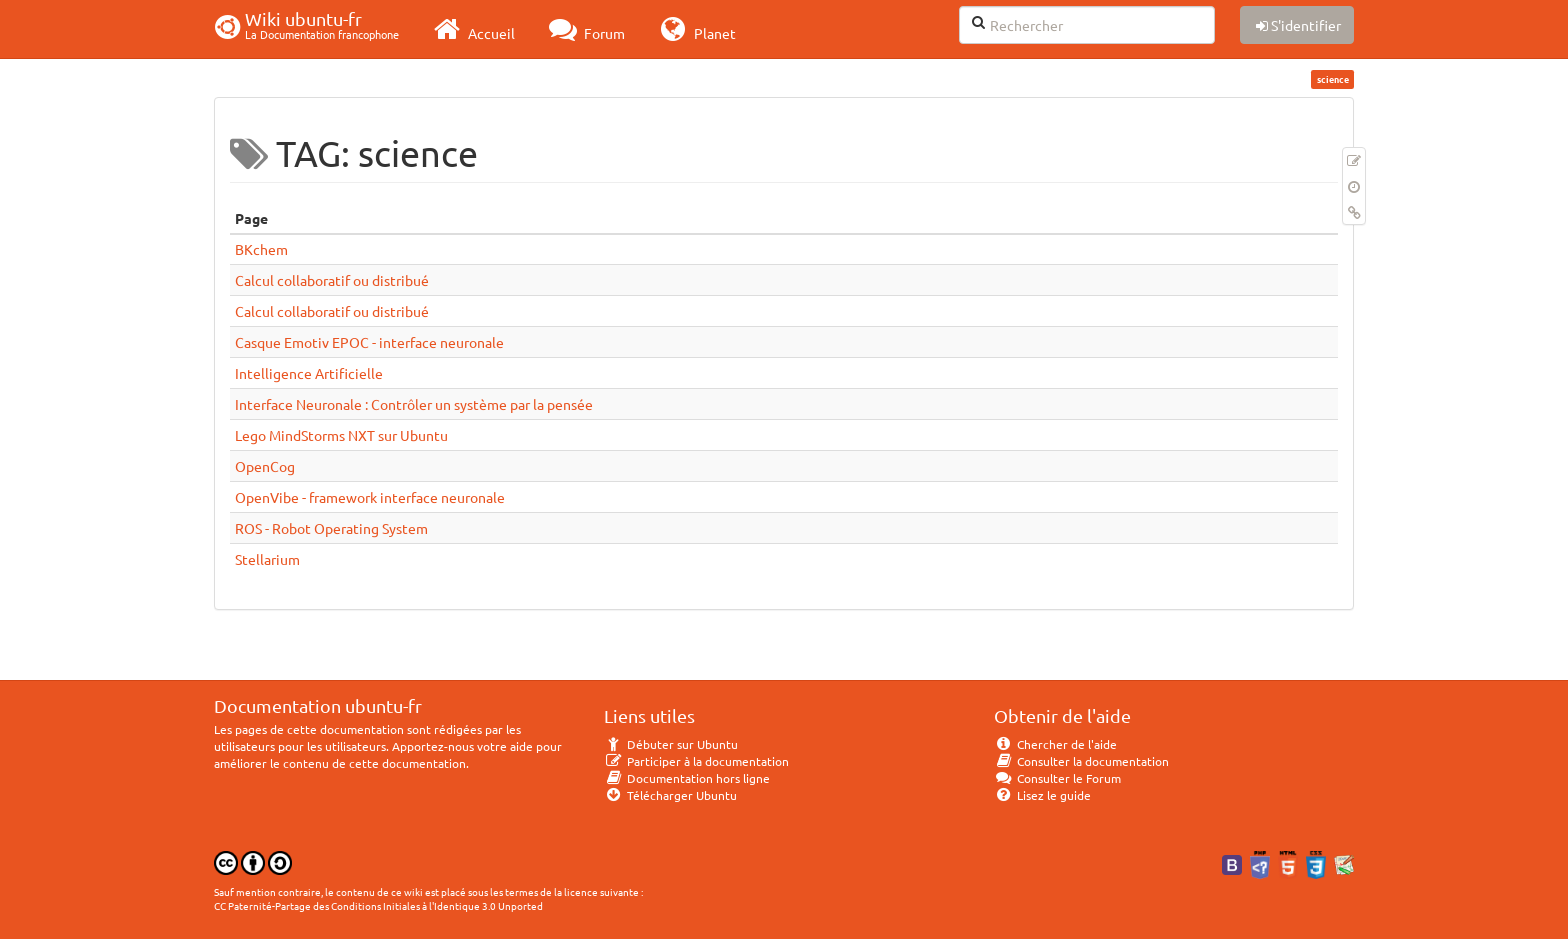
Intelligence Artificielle (309, 373)
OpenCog (265, 466)
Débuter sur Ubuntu (671, 744)
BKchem (261, 249)
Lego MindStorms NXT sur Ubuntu (341, 435)
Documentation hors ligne (687, 778)
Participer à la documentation (696, 761)
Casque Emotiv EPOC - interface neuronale (369, 342)
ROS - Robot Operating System (331, 528)
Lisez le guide (1042, 795)
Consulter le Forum (1057, 778)
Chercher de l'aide (1055, 744)
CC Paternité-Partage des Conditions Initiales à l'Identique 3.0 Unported (378, 905)
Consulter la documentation (1081, 761)
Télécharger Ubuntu (670, 795)
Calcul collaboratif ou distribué (332, 280)
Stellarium (267, 559)
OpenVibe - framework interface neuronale (370, 497)
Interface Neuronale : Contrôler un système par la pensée (414, 404)
